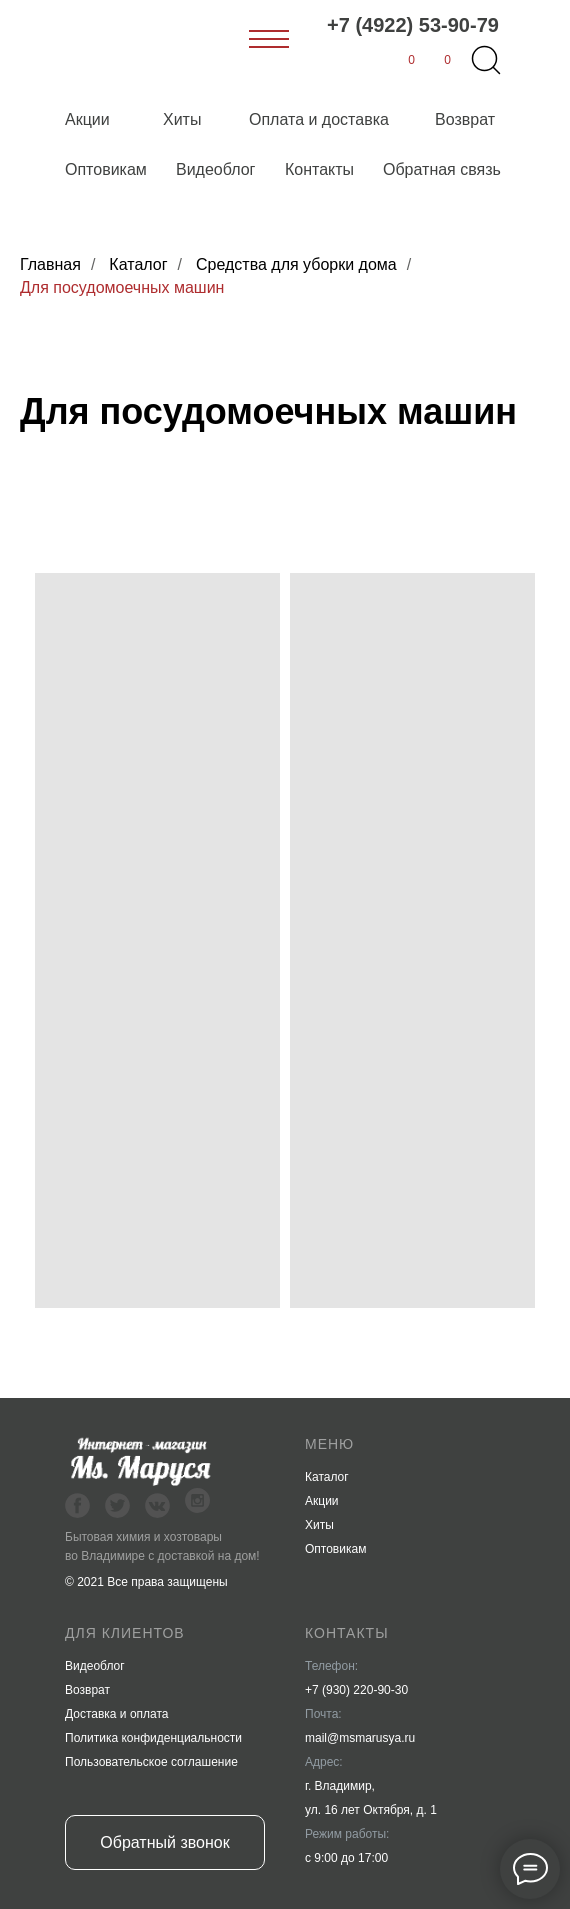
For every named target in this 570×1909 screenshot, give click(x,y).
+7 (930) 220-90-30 (356, 1690)
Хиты (182, 119)
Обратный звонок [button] (164, 1842)
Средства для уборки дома (296, 264)
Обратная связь (442, 169)
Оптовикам (106, 169)
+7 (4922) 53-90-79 (413, 25)
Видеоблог (215, 169)
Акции (87, 119)
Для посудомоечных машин (122, 287)
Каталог (138, 264)
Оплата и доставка (319, 119)
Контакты (319, 169)
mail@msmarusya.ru (360, 1738)
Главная (50, 264)
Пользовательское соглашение (151, 1762)
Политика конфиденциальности (153, 1738)
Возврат (465, 119)
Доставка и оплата (117, 1714)
